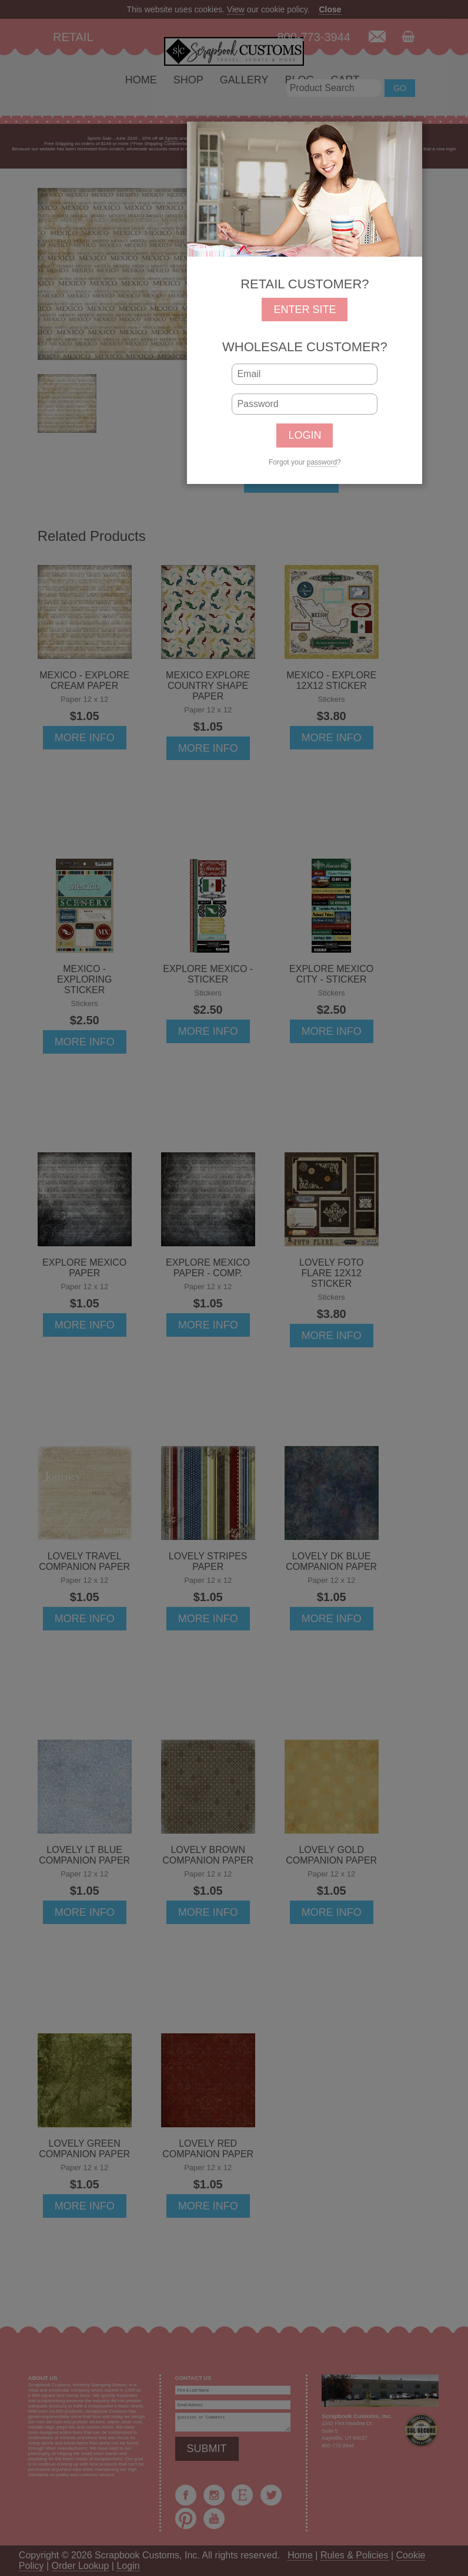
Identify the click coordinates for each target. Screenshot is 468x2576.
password (322, 462)
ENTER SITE (304, 309)
